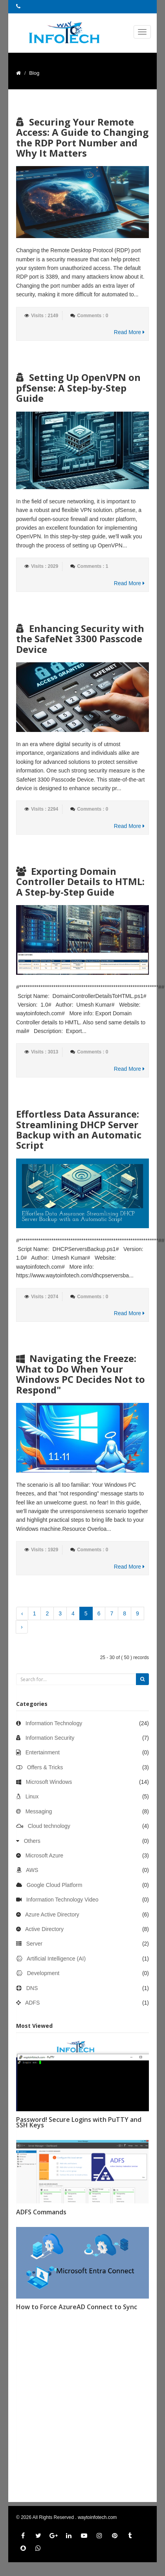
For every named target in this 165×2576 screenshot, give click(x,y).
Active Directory (44, 1929)
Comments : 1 (92, 566)
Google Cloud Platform (54, 1885)
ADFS (32, 2002)
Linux (32, 1796)
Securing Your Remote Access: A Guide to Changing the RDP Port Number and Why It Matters (82, 137)
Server (34, 1943)
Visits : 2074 (44, 1296)
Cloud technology (49, 1826)
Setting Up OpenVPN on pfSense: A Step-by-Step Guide (78, 388)
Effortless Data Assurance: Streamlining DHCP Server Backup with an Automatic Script (78, 1129)
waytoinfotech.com (97, 2517)
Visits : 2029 (44, 566)
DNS (32, 1988)
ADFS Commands (41, 2212)
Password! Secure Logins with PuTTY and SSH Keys (78, 2122)
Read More (129, 332)
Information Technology (54, 1723)
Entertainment (43, 1752)
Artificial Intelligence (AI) (56, 1958)
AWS (32, 1870)
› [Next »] (22, 1627)
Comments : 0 (92, 315)
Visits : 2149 (44, 315)
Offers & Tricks (45, 1767)
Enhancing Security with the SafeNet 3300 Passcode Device (80, 639)
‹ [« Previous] (22, 1613)
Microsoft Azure (44, 1855)
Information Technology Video (62, 1899)
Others (32, 1841)
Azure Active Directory (52, 1914)
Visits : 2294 (44, 809)
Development (43, 1973)
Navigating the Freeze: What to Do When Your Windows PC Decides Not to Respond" (80, 1374)
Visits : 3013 (44, 1052)
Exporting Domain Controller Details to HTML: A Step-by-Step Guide (80, 881)
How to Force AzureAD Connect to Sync (76, 2307)
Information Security (50, 1738)
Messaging (39, 1811)
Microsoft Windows (49, 1782)
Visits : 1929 (44, 1549)
